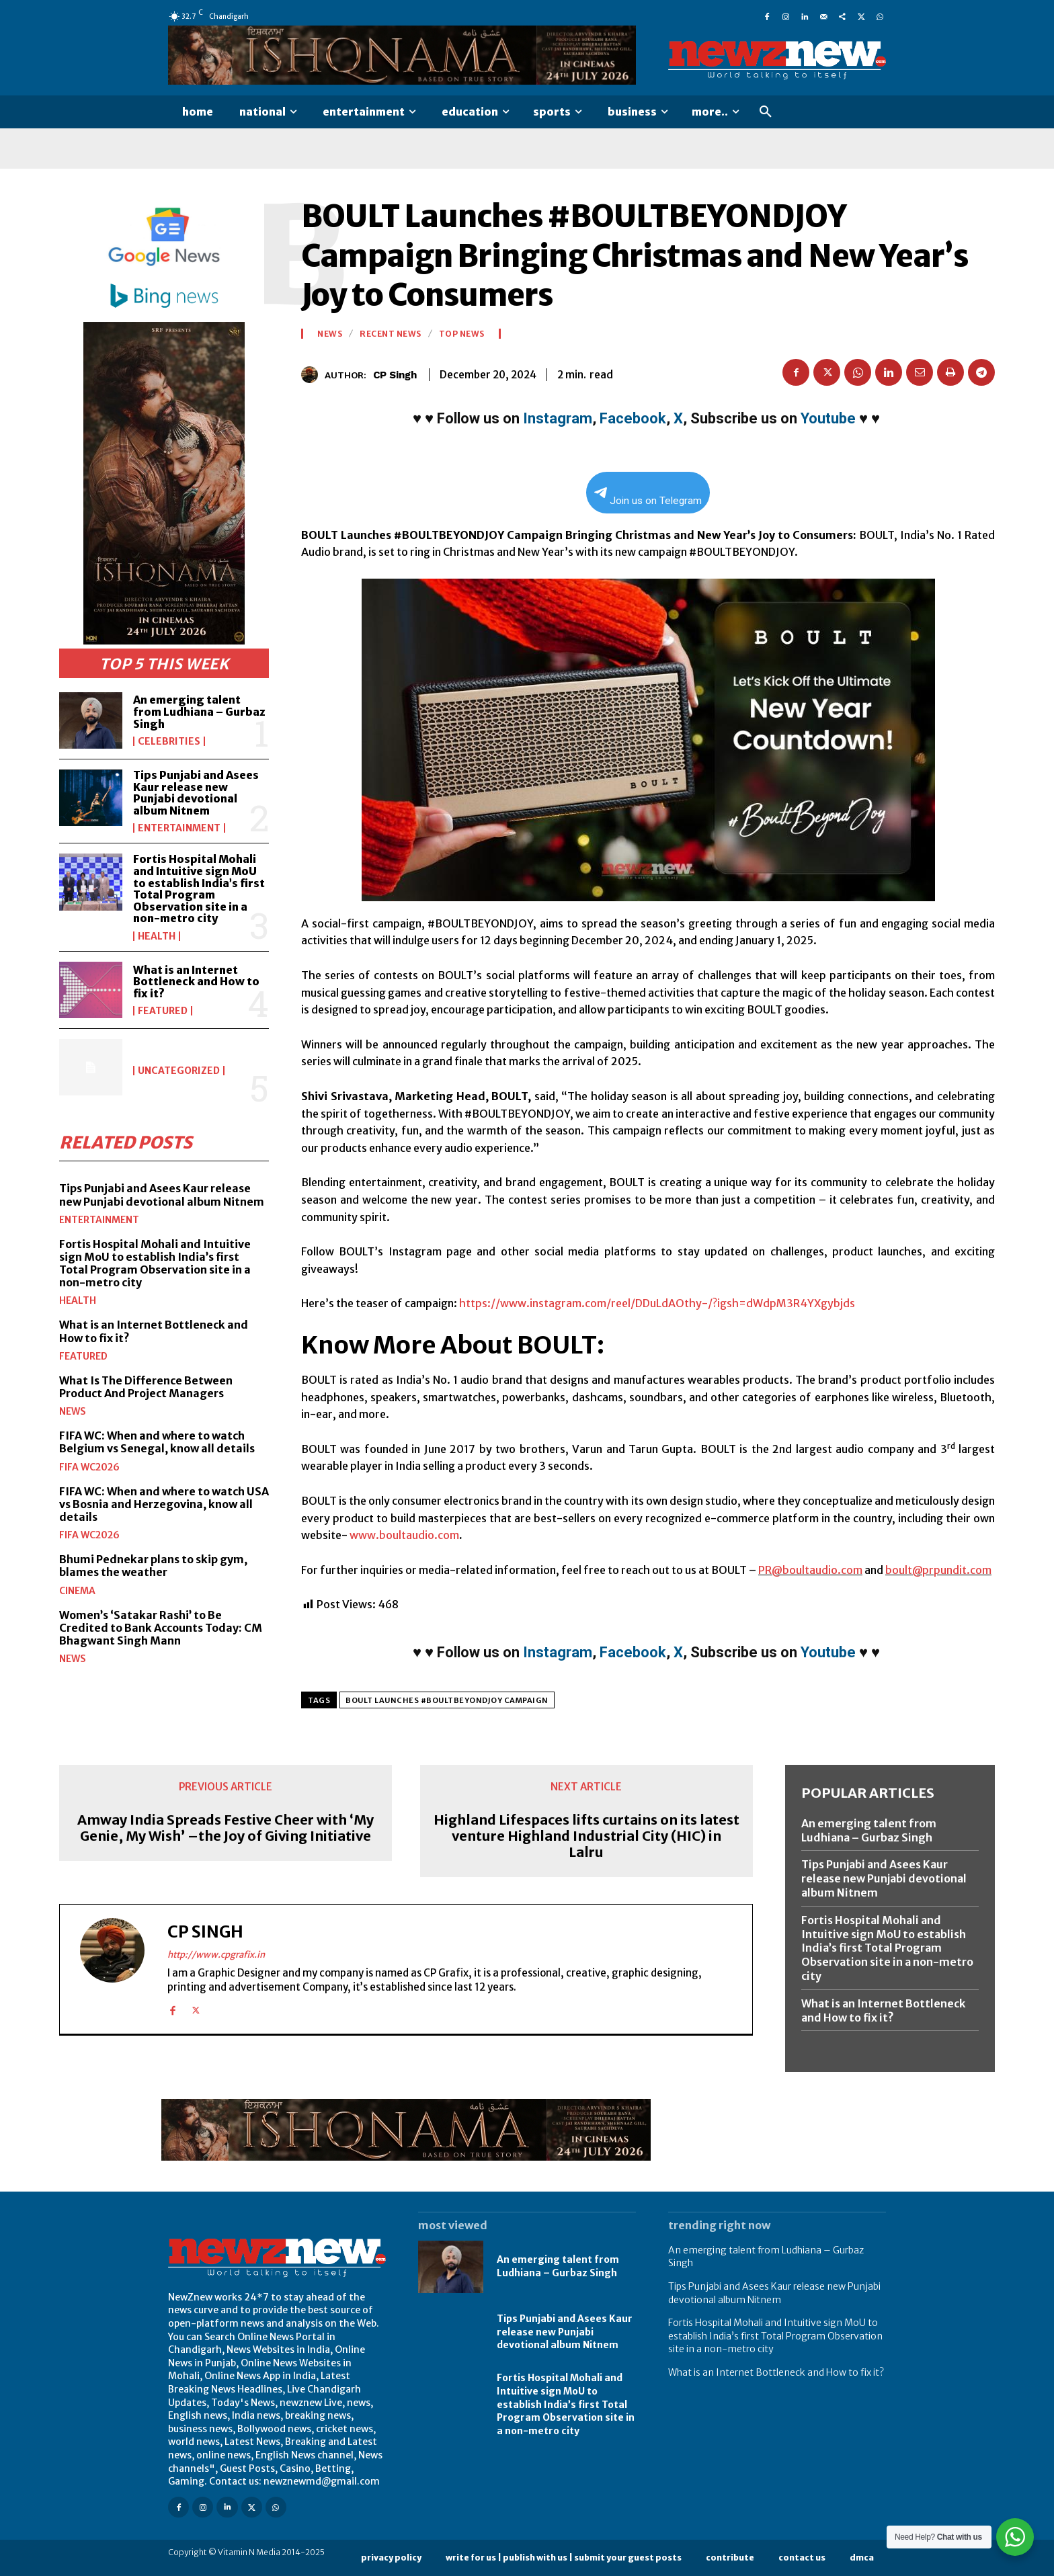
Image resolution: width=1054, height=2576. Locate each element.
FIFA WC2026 (89, 1467)
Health (156, 936)
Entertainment (179, 828)
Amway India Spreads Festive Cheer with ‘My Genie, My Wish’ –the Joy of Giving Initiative (225, 1828)
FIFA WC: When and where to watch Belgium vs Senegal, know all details (157, 1442)
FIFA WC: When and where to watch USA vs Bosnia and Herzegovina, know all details (164, 1504)
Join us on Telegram (648, 497)
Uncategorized (179, 1070)
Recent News (390, 334)
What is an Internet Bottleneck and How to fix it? (196, 981)
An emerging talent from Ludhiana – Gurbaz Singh (199, 711)
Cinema (77, 1590)
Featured (163, 1010)
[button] (765, 112)
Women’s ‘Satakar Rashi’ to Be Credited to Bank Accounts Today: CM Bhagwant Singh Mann (160, 1627)
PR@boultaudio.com (810, 1570)
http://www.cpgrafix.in (216, 1954)
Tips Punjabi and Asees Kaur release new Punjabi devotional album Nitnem (196, 792)
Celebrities (169, 741)
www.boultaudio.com (403, 1535)
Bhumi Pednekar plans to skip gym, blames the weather (153, 1565)
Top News (462, 334)
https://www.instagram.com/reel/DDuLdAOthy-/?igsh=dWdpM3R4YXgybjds (657, 1303)
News (72, 1411)
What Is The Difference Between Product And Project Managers (146, 1387)
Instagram (557, 418)
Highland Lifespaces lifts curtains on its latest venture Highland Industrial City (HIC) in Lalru (586, 1836)
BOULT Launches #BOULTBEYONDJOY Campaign (447, 1700)
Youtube (828, 418)
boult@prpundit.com (938, 1570)
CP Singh (395, 375)
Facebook (633, 418)
